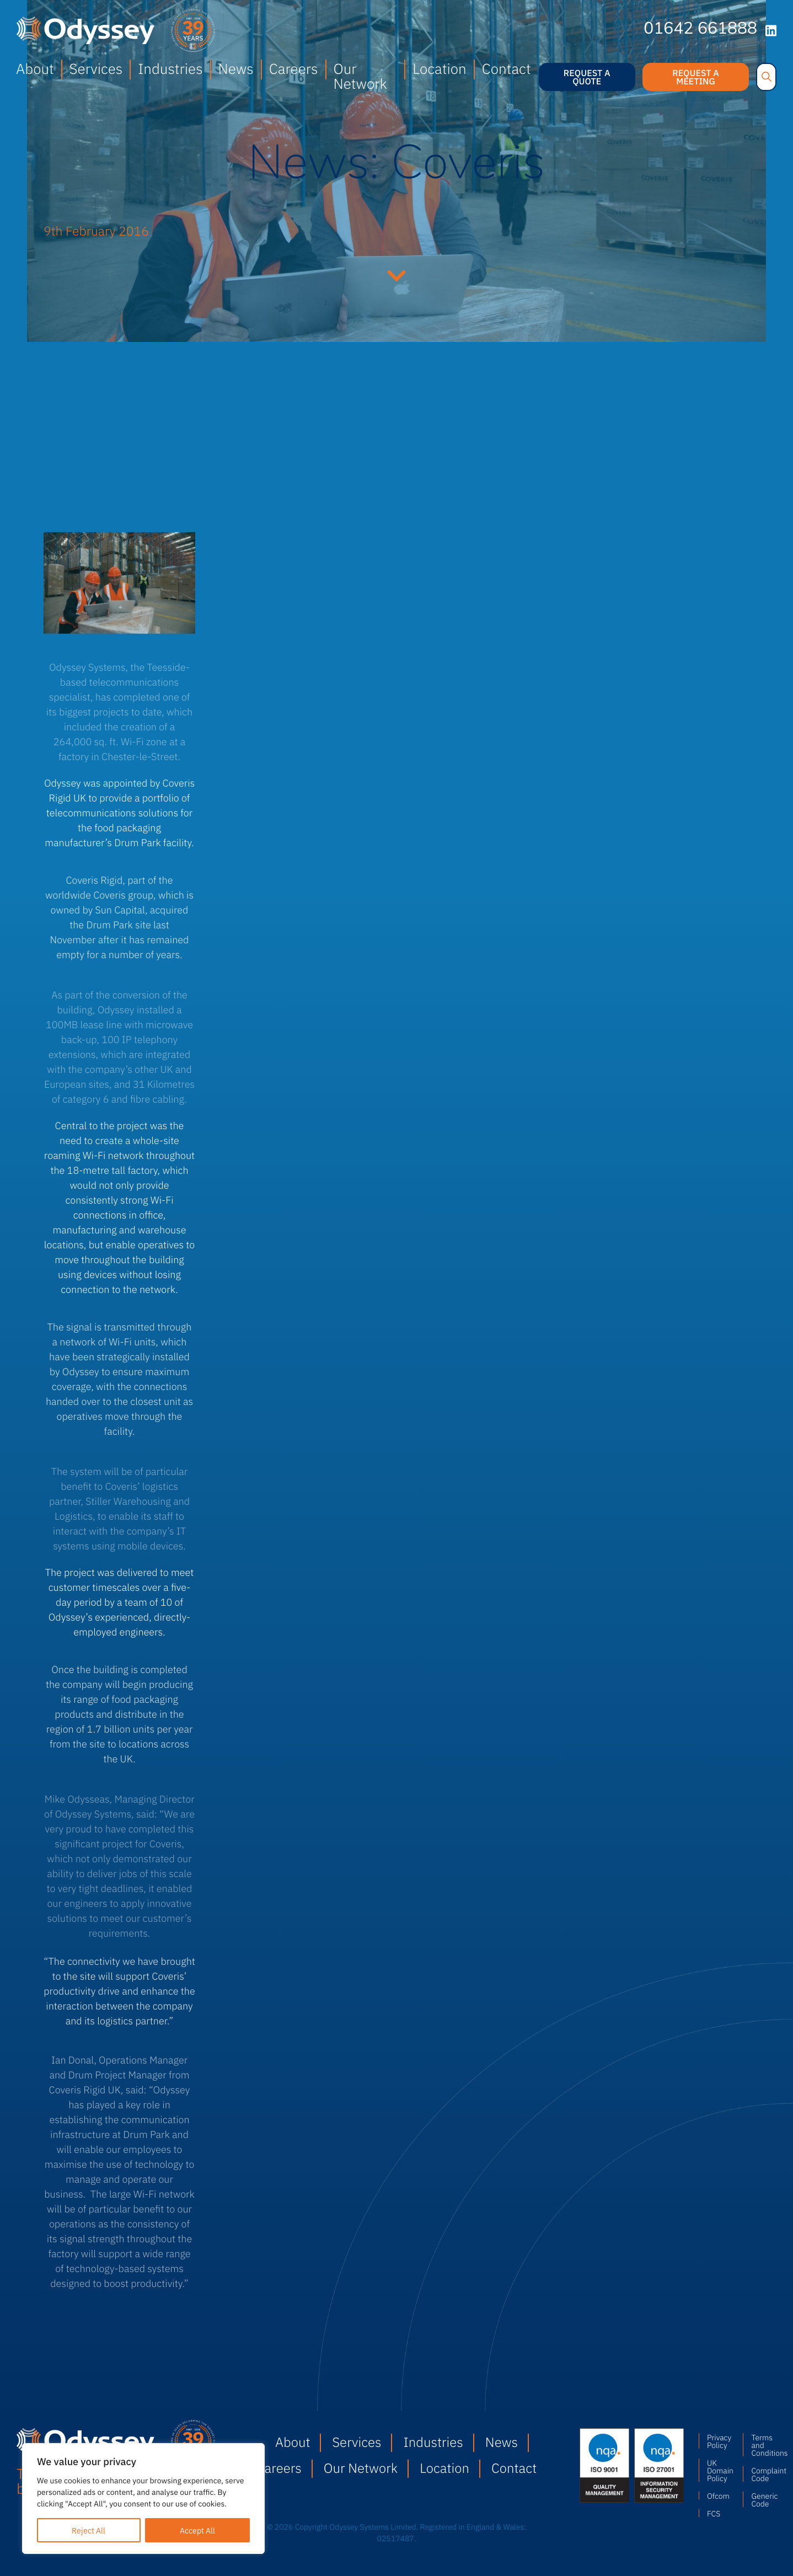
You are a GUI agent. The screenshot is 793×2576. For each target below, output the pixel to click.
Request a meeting (695, 77)
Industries (170, 68)
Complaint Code (763, 2474)
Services (95, 68)
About (35, 68)
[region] (143, 2498)
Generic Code (763, 2499)
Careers (293, 68)
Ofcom (718, 2495)
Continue (396, 274)
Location (439, 68)
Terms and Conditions (763, 2444)
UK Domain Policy (719, 2470)
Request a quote (587, 77)
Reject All (88, 2530)
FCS (713, 2513)
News (236, 68)
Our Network (360, 75)
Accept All (197, 2530)
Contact (506, 68)
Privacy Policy (719, 2441)
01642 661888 (700, 29)
